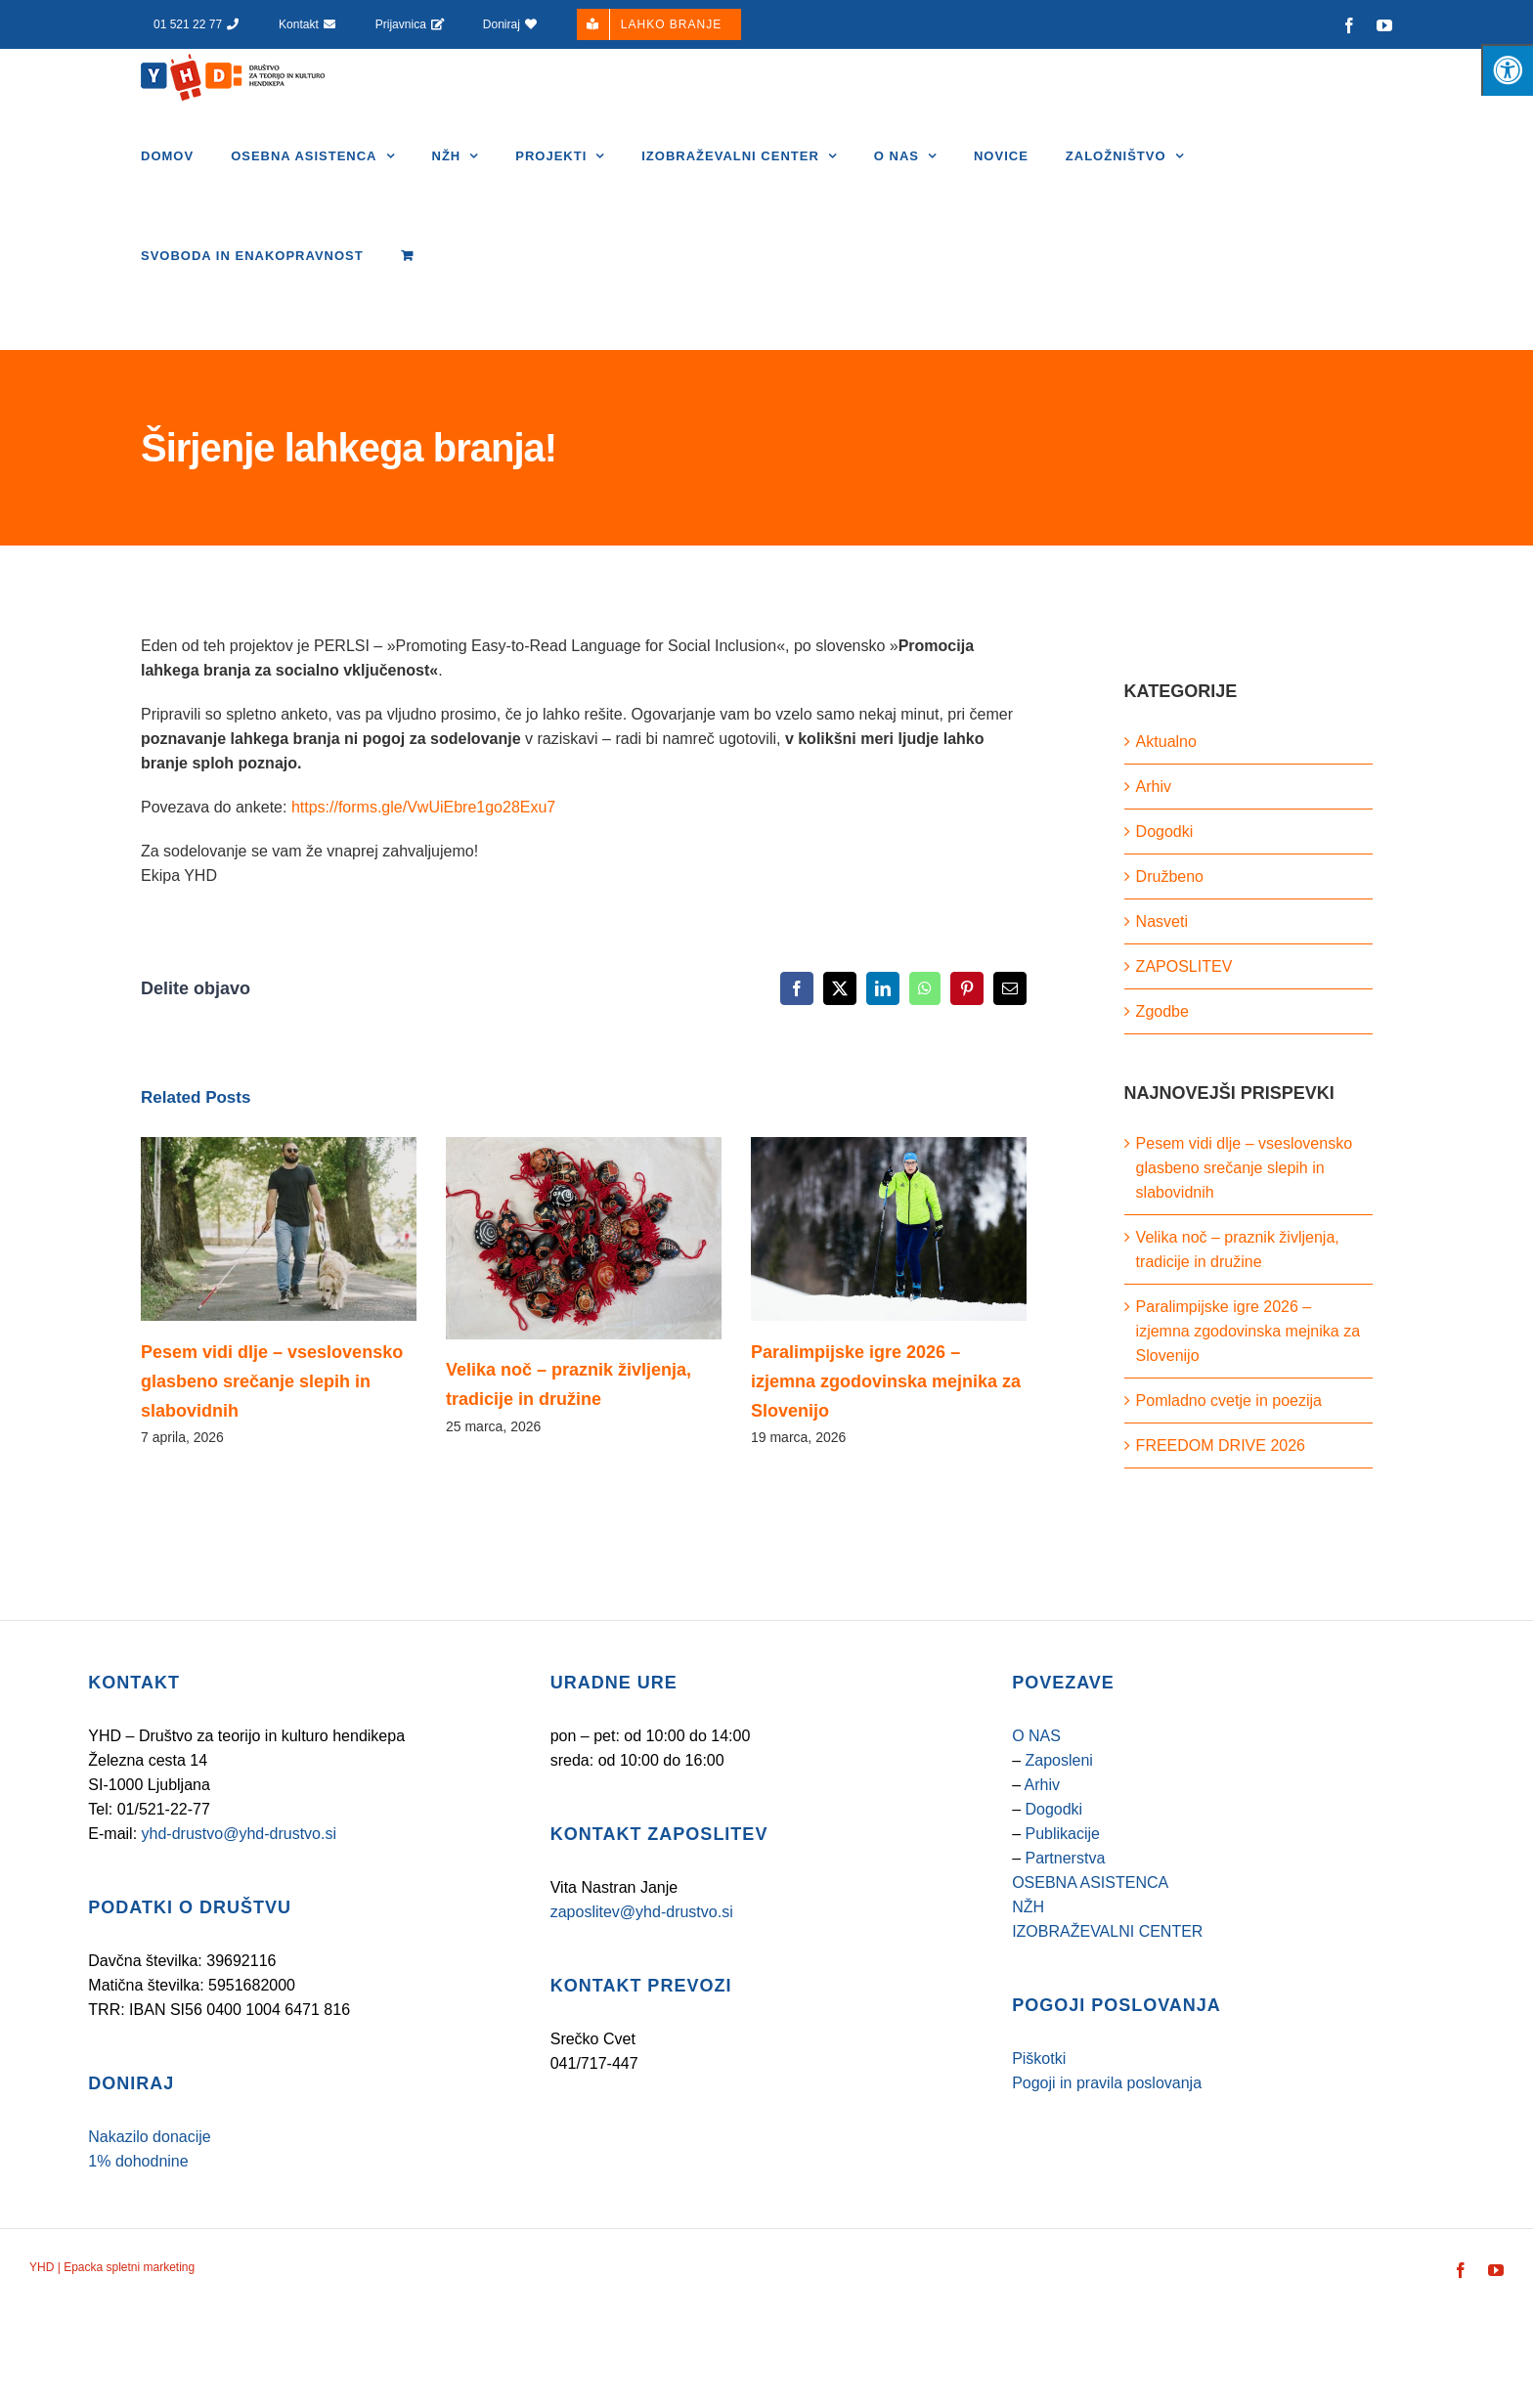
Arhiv (1153, 786)
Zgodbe (1162, 1011)
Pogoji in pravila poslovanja (1107, 2083)
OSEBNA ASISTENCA (1090, 1882)
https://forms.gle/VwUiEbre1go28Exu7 (423, 807)
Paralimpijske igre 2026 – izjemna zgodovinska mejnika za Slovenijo (886, 1381)
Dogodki (1165, 831)
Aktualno (1166, 741)
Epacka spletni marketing (128, 2267)
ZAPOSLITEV (1184, 966)
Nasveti (1162, 921)
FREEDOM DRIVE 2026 (1220, 1445)
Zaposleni (1058, 1760)
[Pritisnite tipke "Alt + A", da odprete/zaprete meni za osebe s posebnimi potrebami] (1507, 70)
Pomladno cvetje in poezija (1229, 1400)
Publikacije (1062, 1833)
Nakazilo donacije (149, 2136)
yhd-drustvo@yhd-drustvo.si (239, 1833)
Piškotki (1039, 2058)
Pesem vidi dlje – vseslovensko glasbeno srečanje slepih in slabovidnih (272, 1381)
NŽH (1028, 1907)
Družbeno (1170, 876)
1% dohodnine (138, 2161)
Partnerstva (1065, 1858)
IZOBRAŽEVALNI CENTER (1107, 1931)
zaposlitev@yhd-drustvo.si (641, 1912)
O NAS (1036, 1736)
